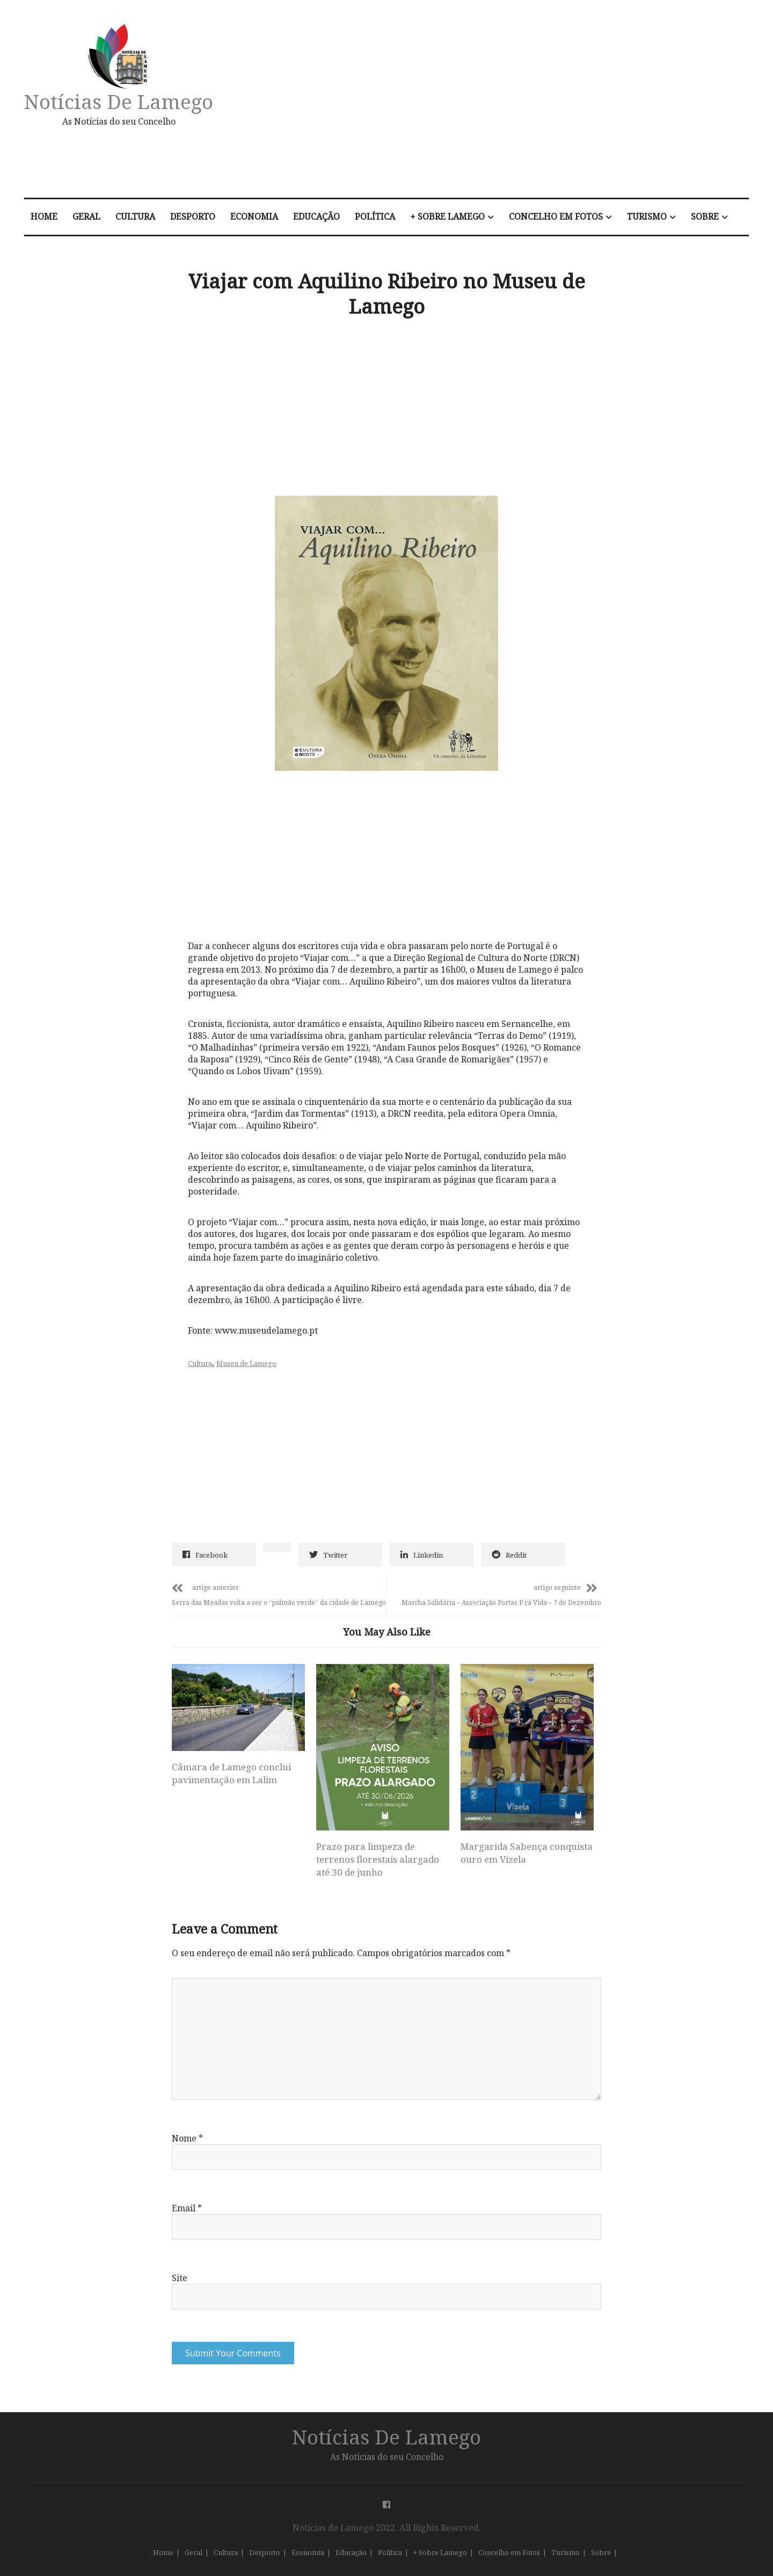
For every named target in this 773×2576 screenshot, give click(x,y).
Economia (254, 216)
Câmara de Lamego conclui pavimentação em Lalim (231, 1773)
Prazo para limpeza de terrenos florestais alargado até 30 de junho (377, 1859)
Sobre (705, 216)
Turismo (647, 216)
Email (187, 2208)
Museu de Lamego (246, 1363)
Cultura (135, 216)
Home (44, 216)
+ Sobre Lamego (447, 216)
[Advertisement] (500, 104)
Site (179, 2278)
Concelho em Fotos (556, 216)
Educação (316, 216)
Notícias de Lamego (118, 101)
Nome (187, 2138)
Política (375, 216)
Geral (86, 216)
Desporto (192, 216)
